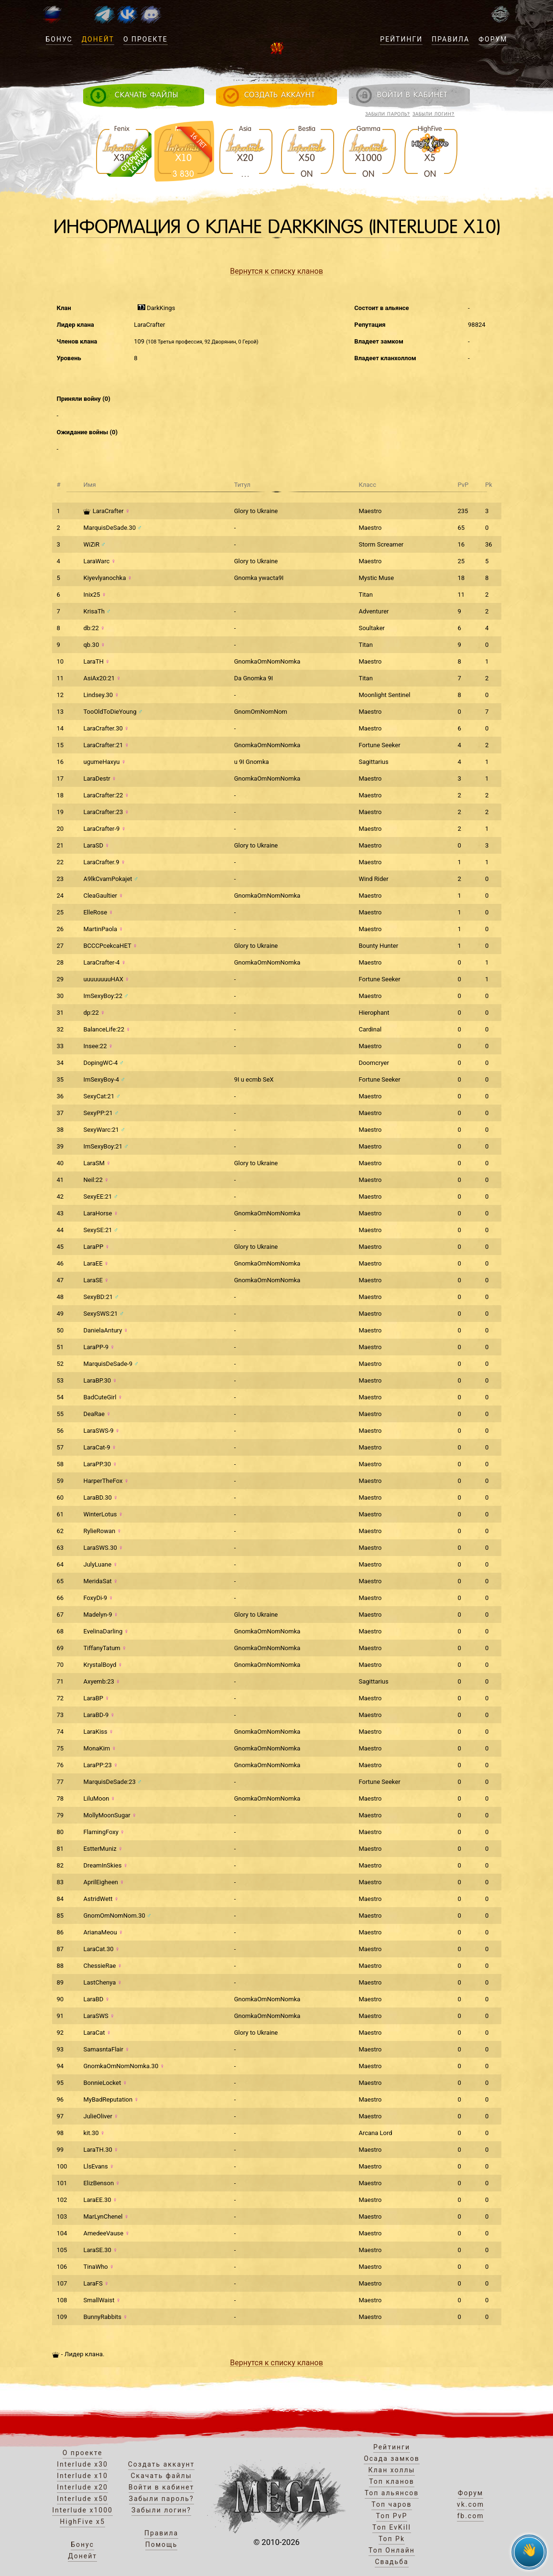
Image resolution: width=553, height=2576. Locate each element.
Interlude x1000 (82, 2510)
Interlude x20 (82, 2487)
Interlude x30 (82, 2464)
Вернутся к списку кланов (276, 271)
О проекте (145, 39)
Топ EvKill (391, 2527)
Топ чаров (391, 2504)
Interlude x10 (82, 2475)
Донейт (98, 39)
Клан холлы (391, 2470)
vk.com (470, 2504)
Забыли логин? (433, 114)
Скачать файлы (161, 2475)
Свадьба (391, 2561)
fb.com (470, 2516)
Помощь (161, 2544)
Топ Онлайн (392, 2550)
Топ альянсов (392, 2493)
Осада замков (392, 2458)
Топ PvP (392, 2516)
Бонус (59, 39)
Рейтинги (401, 39)
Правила (450, 39)
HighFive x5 (82, 2521)
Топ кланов (391, 2481)
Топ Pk (392, 2539)
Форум (492, 39)
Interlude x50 (82, 2498)
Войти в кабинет (162, 2487)
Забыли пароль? (387, 114)
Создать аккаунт (161, 2464)
